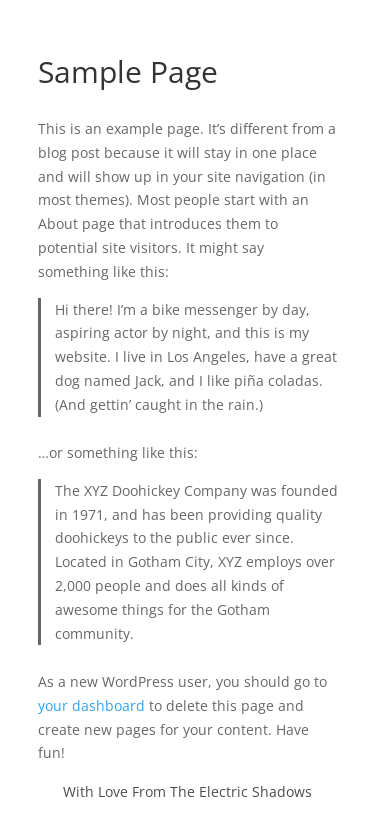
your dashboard (91, 705)
